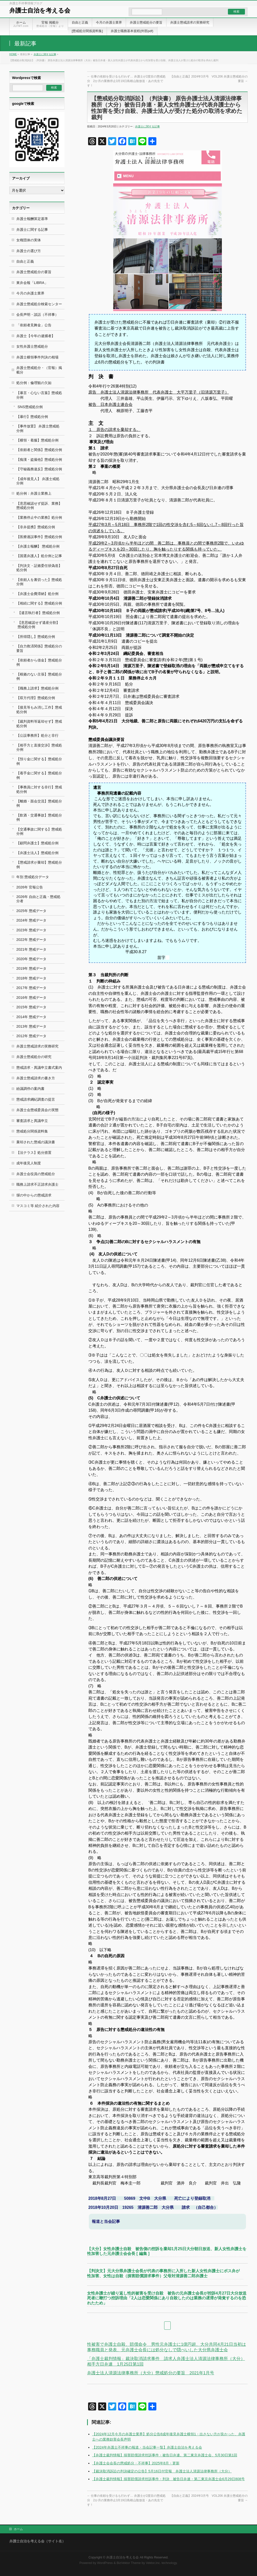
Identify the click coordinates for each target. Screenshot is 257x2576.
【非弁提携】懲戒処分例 (35, 527)
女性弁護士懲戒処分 (32, 346)
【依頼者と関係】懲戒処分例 (39, 450)
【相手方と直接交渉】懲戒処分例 (39, 747)
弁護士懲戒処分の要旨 (33, 272)
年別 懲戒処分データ (32, 877)
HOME (13, 54)
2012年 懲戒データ (31, 1036)
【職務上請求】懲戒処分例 (37, 688)
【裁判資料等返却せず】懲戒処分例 (39, 723)
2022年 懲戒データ (31, 940)
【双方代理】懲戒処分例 (35, 698)
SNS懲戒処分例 (30, 407)
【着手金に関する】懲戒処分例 (39, 775)
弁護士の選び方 (28, 251)
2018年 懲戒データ (31, 978)
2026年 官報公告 (29, 887)
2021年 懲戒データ (31, 949)
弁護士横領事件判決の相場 (37, 357)
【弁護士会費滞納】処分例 (37, 594)
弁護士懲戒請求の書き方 (35, 1078)
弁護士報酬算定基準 (32, 219)
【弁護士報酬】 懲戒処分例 (37, 546)
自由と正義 (25, 261)
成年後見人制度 (28, 1163)
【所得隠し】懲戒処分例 (35, 637)
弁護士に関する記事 (45, 54)
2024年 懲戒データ (31, 920)
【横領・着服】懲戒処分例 (37, 440)
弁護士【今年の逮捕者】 (35, 336)
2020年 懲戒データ (31, 959)
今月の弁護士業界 (30, 293)
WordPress (105, 2563)
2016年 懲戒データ (31, 998)
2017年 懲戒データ (31, 988)
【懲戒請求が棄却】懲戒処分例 (39, 864)
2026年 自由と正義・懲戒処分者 (38, 899)
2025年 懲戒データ (31, 911)
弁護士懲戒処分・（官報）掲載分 (39, 370)
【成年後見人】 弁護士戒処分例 (37, 481)
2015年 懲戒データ (31, 1007)
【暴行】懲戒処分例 (32, 417)
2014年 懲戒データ (31, 1017)
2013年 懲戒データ (31, 1026)
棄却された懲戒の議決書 (35, 1142)
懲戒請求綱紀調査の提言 (35, 1099)
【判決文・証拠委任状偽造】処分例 (39, 568)
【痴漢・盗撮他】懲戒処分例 (39, 460)
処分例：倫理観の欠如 (33, 383)
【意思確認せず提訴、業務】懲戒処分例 (39, 505)
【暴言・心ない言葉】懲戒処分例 (39, 395)
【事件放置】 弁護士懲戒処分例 (37, 428)
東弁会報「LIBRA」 (32, 283)
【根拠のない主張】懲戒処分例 (39, 676)
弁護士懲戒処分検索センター (39, 304)
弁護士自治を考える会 (39, 10)
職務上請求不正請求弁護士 (37, 1184)
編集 (143, 2253)
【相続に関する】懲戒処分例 (39, 603)
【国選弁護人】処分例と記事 (39, 556)
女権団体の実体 (28, 240)
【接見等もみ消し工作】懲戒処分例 (39, 709)
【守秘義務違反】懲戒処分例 (39, 469)
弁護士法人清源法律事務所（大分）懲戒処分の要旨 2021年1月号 (150, 2373)
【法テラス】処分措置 (33, 1153)
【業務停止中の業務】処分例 (39, 517)
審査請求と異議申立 (32, 1121)
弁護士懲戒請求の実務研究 (37, 1046)
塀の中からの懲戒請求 (33, 1195)
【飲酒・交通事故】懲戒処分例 (39, 817)
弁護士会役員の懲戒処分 (35, 1174)
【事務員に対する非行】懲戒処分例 (39, 789)
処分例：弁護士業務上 (33, 493)
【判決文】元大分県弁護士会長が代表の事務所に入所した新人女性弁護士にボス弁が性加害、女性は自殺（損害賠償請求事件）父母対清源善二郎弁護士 (163, 2273)
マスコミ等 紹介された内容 (37, 1206)
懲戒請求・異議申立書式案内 (39, 1068)
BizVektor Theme (129, 2563)
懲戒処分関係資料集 (32, 1131)
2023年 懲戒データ (31, 930)
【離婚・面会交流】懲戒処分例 (39, 803)
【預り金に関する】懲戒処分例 (39, 761)
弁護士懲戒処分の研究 (33, 1057)
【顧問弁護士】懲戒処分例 (37, 843)
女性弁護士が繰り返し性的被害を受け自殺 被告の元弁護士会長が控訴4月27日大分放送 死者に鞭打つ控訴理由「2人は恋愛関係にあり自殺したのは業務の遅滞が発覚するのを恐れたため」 (168, 2298)
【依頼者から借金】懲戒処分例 (39, 662)
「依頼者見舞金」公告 (33, 325)
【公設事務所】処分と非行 (37, 735)
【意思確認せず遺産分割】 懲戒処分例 (39, 625)
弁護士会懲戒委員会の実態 (37, 1110)
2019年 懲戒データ (31, 968)
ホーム (18, 2529)
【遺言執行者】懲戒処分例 (39, 613)
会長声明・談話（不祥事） (37, 315)
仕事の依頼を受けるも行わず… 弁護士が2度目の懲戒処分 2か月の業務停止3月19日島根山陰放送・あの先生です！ (126, 81)
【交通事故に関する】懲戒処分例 (39, 831)
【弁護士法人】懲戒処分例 (37, 853)
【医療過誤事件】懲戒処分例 (39, 537)
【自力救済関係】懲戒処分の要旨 (39, 648)
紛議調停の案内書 (30, 1089)
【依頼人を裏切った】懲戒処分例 (39, 582)
